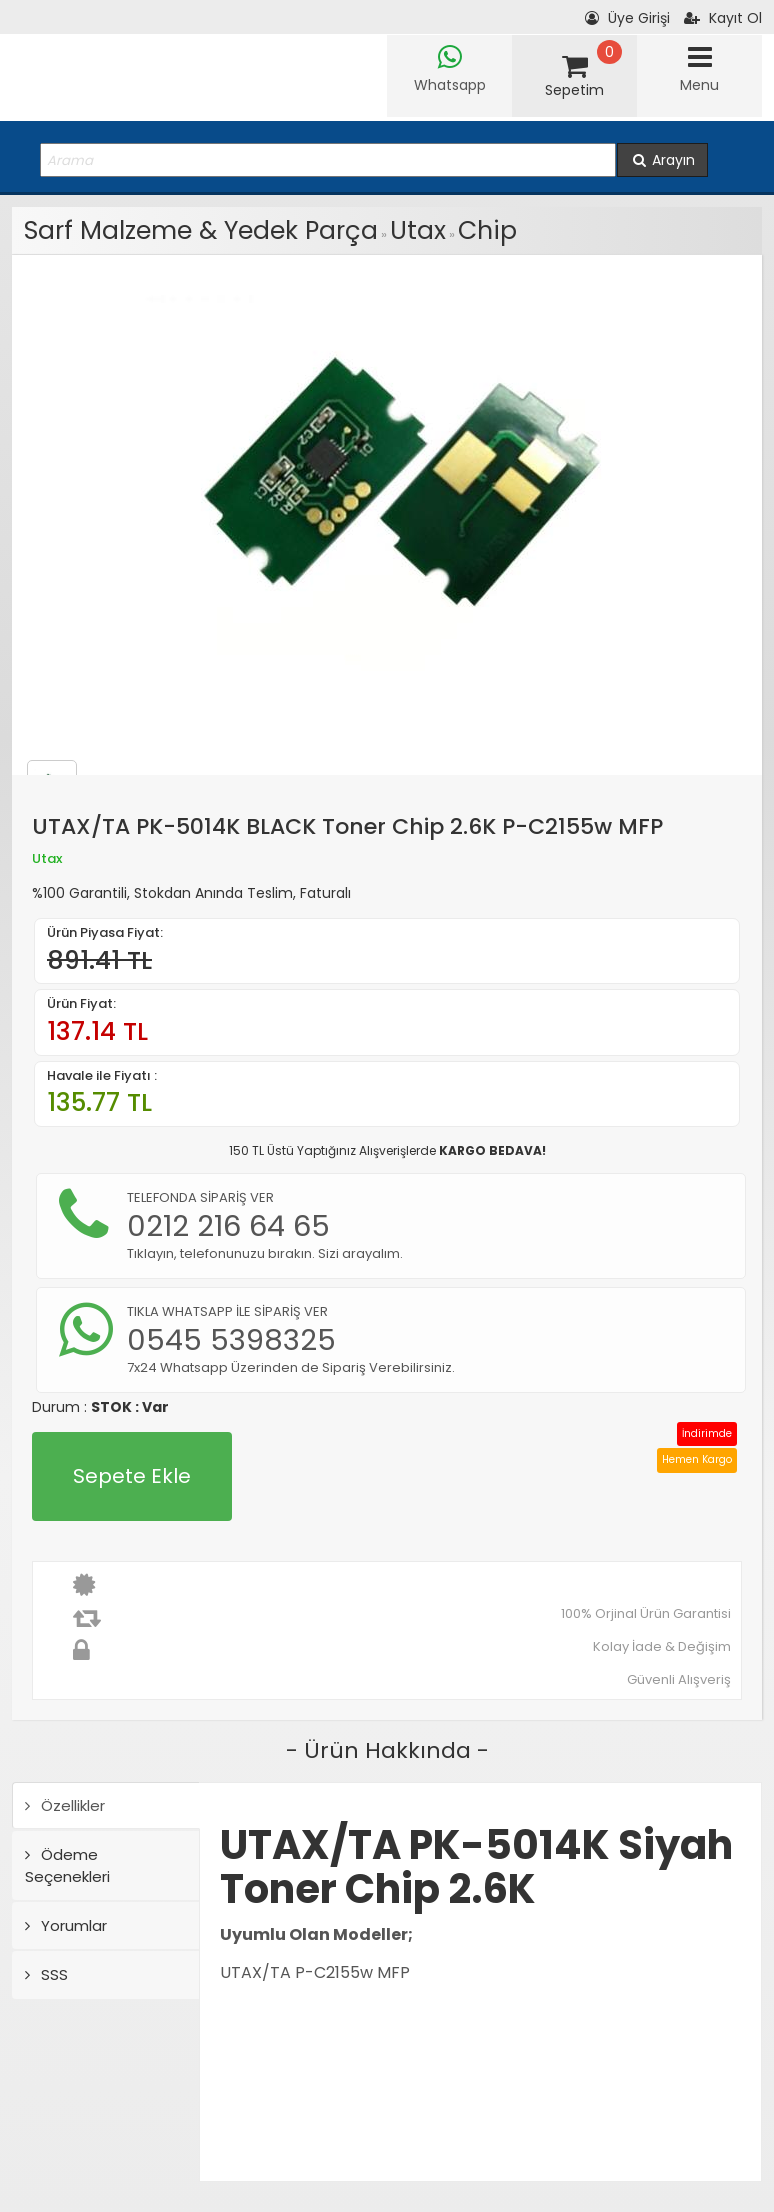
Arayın (662, 160)
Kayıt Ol (723, 18)
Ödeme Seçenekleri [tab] (67, 1865)
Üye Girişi (627, 18)
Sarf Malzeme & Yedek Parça (201, 230)
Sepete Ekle (132, 1476)
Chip (487, 230)
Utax (418, 230)
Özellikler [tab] (65, 1805)
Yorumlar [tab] (66, 1925)
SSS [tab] (46, 1974)
